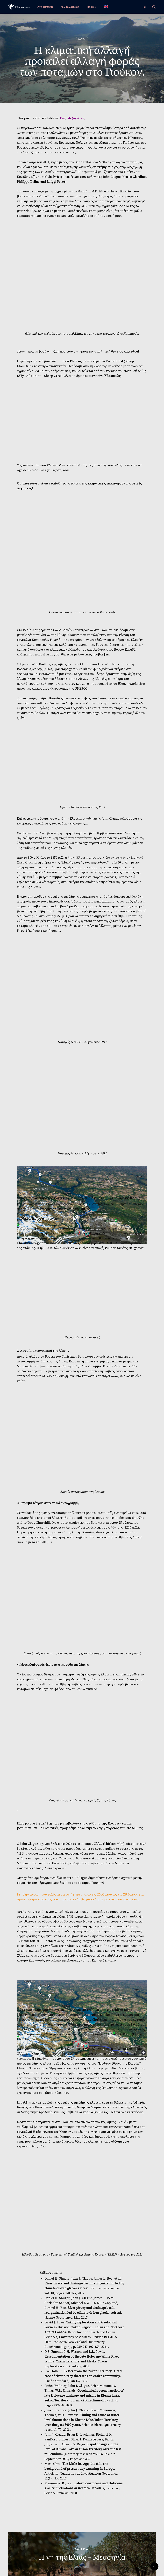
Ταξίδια (82, 39)
